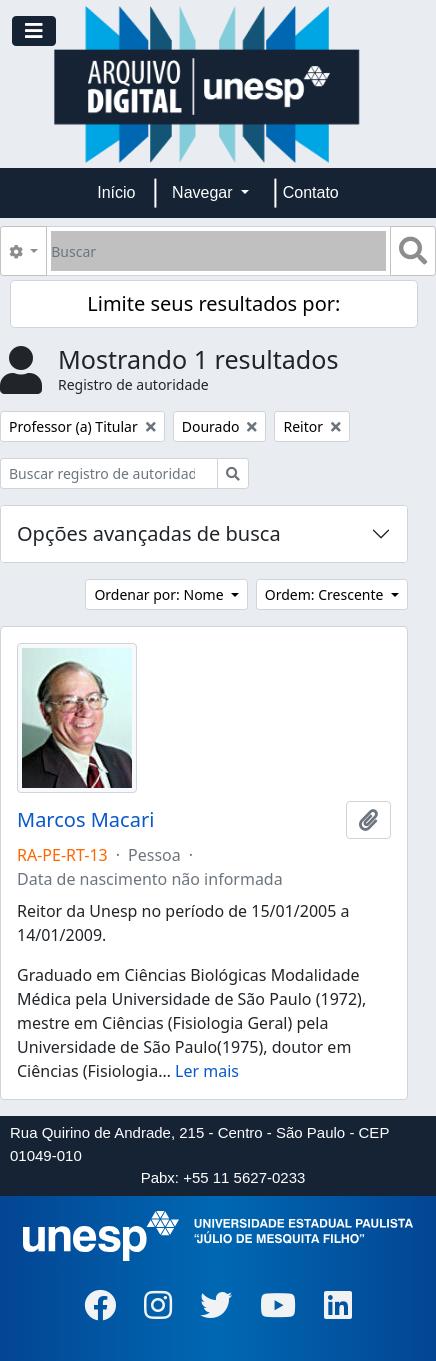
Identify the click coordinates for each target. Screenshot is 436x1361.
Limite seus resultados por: (213, 303)
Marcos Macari (85, 820)
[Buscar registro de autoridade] (109, 473)
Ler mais (207, 1071)
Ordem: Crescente (326, 594)
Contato (311, 192)
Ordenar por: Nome (160, 594)
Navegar (204, 192)
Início (116, 192)
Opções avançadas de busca (149, 533)
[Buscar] (218, 251)
